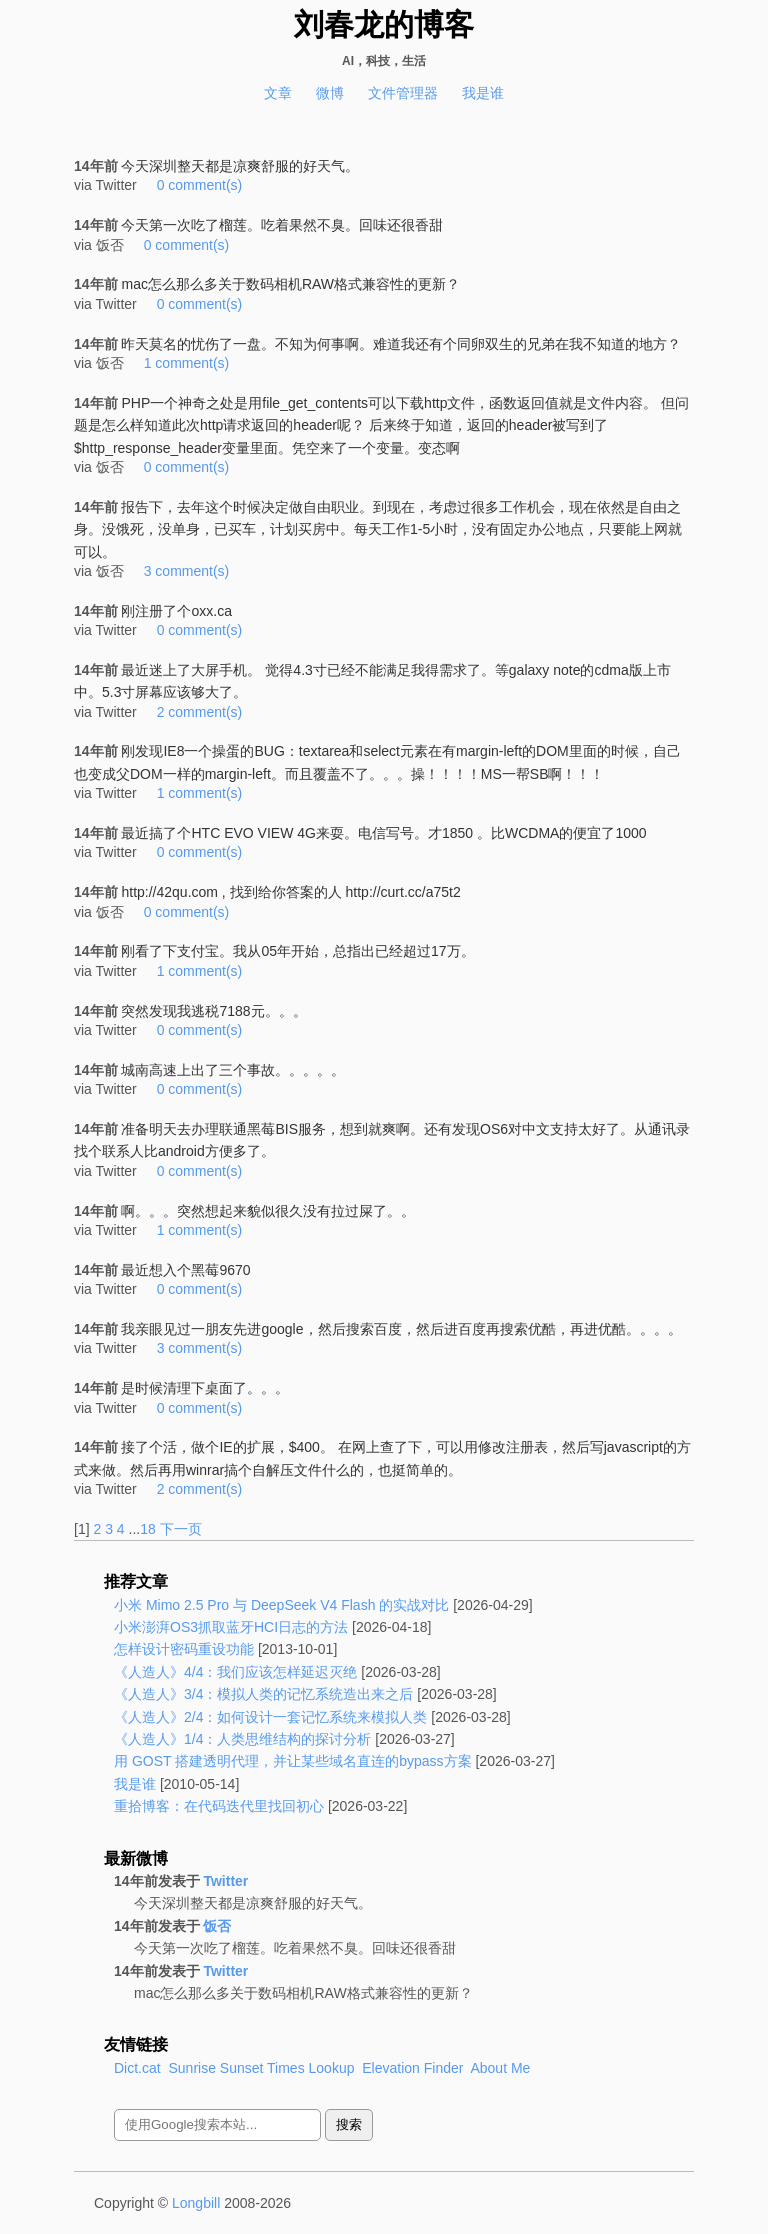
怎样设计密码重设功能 (184, 1649)
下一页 (181, 1529)
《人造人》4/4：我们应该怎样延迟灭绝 (235, 1672)
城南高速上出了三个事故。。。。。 (233, 1070)
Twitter (225, 1881)
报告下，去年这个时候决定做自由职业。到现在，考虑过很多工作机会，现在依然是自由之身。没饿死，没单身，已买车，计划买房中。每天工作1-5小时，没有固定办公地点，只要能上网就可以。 (378, 529)
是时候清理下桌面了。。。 (205, 1388)
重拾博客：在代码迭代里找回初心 (219, 1806)
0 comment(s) (200, 185)
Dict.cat (137, 2068)
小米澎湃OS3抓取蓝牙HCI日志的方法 (231, 1627)
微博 (330, 93)
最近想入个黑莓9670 (185, 1270)
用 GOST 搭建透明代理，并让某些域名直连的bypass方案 (293, 1761)
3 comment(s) (187, 571)
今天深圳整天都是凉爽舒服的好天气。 (240, 166)
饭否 (217, 1926)
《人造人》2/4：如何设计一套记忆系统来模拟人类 (270, 1717)
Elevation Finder (412, 2068)
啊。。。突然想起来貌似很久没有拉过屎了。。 (268, 1211)
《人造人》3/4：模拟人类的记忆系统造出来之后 (263, 1694)
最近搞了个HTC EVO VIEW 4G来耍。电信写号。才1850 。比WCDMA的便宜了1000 (383, 833)
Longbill (196, 2203)
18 (148, 1529)
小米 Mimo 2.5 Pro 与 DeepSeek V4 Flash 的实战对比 (281, 1605)
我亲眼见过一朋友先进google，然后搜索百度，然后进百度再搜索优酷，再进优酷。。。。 (401, 1329)
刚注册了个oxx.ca (176, 611)
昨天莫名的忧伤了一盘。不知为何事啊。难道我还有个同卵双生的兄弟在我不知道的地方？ (401, 344)
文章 (278, 93)
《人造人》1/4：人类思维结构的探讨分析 (242, 1739)
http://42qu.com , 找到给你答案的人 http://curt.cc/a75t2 (290, 892)
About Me (500, 2068)
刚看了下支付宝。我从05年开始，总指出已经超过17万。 (297, 951)
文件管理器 (403, 93)
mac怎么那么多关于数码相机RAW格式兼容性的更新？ (290, 284)
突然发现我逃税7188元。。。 (213, 1011)
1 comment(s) (187, 363)
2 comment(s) (200, 712)
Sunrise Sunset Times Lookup (261, 2068)
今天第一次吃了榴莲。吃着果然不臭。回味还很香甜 (282, 225)
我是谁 (483, 93)
